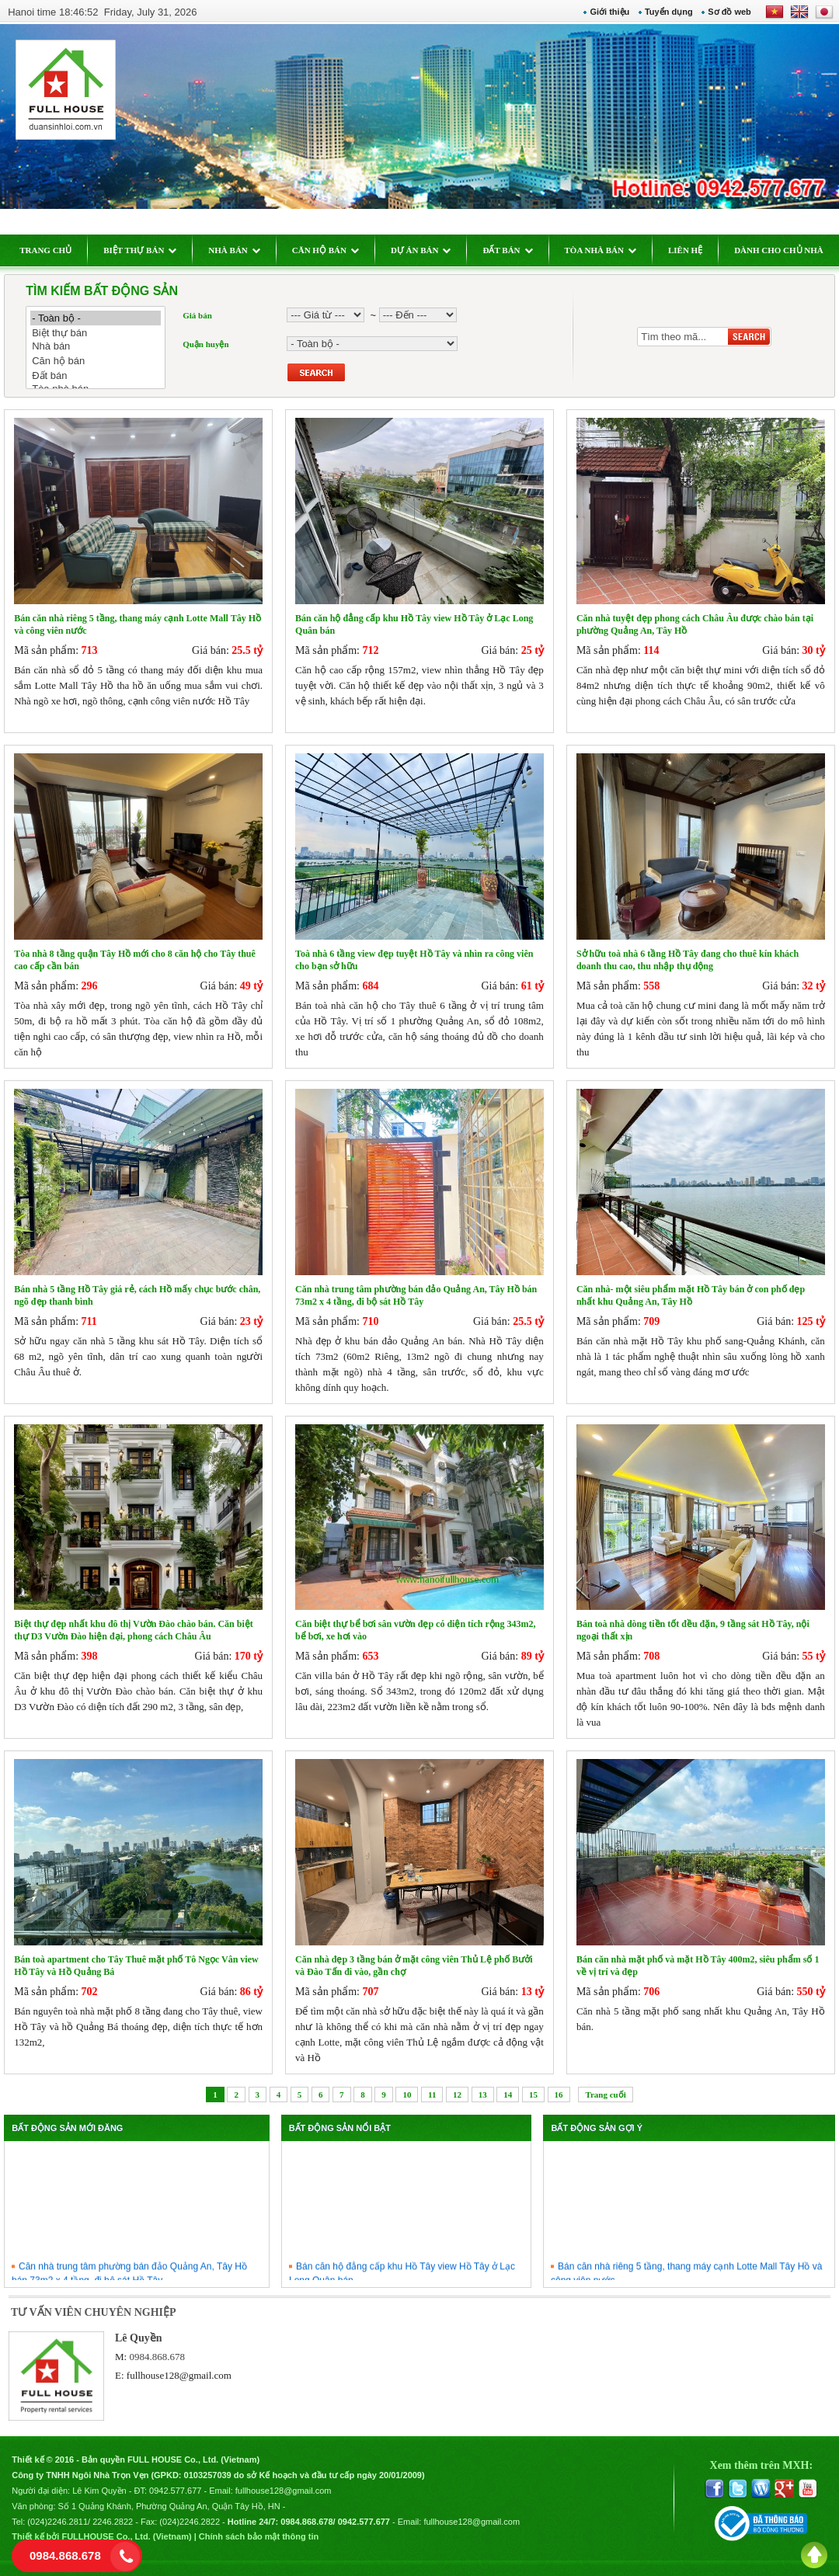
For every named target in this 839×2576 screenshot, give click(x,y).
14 (507, 2094)
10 (406, 2094)
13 (483, 2094)
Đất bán (95, 375)
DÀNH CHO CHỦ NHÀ (778, 250)
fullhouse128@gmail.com (179, 2375)
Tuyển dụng (669, 11)
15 (533, 2094)
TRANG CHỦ (45, 250)
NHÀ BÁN (233, 250)
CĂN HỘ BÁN (325, 250)
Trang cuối (605, 2094)
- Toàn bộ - (95, 318)
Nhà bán (95, 346)
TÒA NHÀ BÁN (600, 250)
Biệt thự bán (95, 332)
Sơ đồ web (729, 11)
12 (457, 2094)
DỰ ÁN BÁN (421, 250)
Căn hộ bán (95, 360)
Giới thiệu (609, 11)
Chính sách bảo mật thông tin (259, 2536)
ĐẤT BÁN (507, 250)
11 (432, 2094)
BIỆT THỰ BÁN (139, 250)
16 (559, 2094)
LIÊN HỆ (685, 250)
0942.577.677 (175, 2490)
